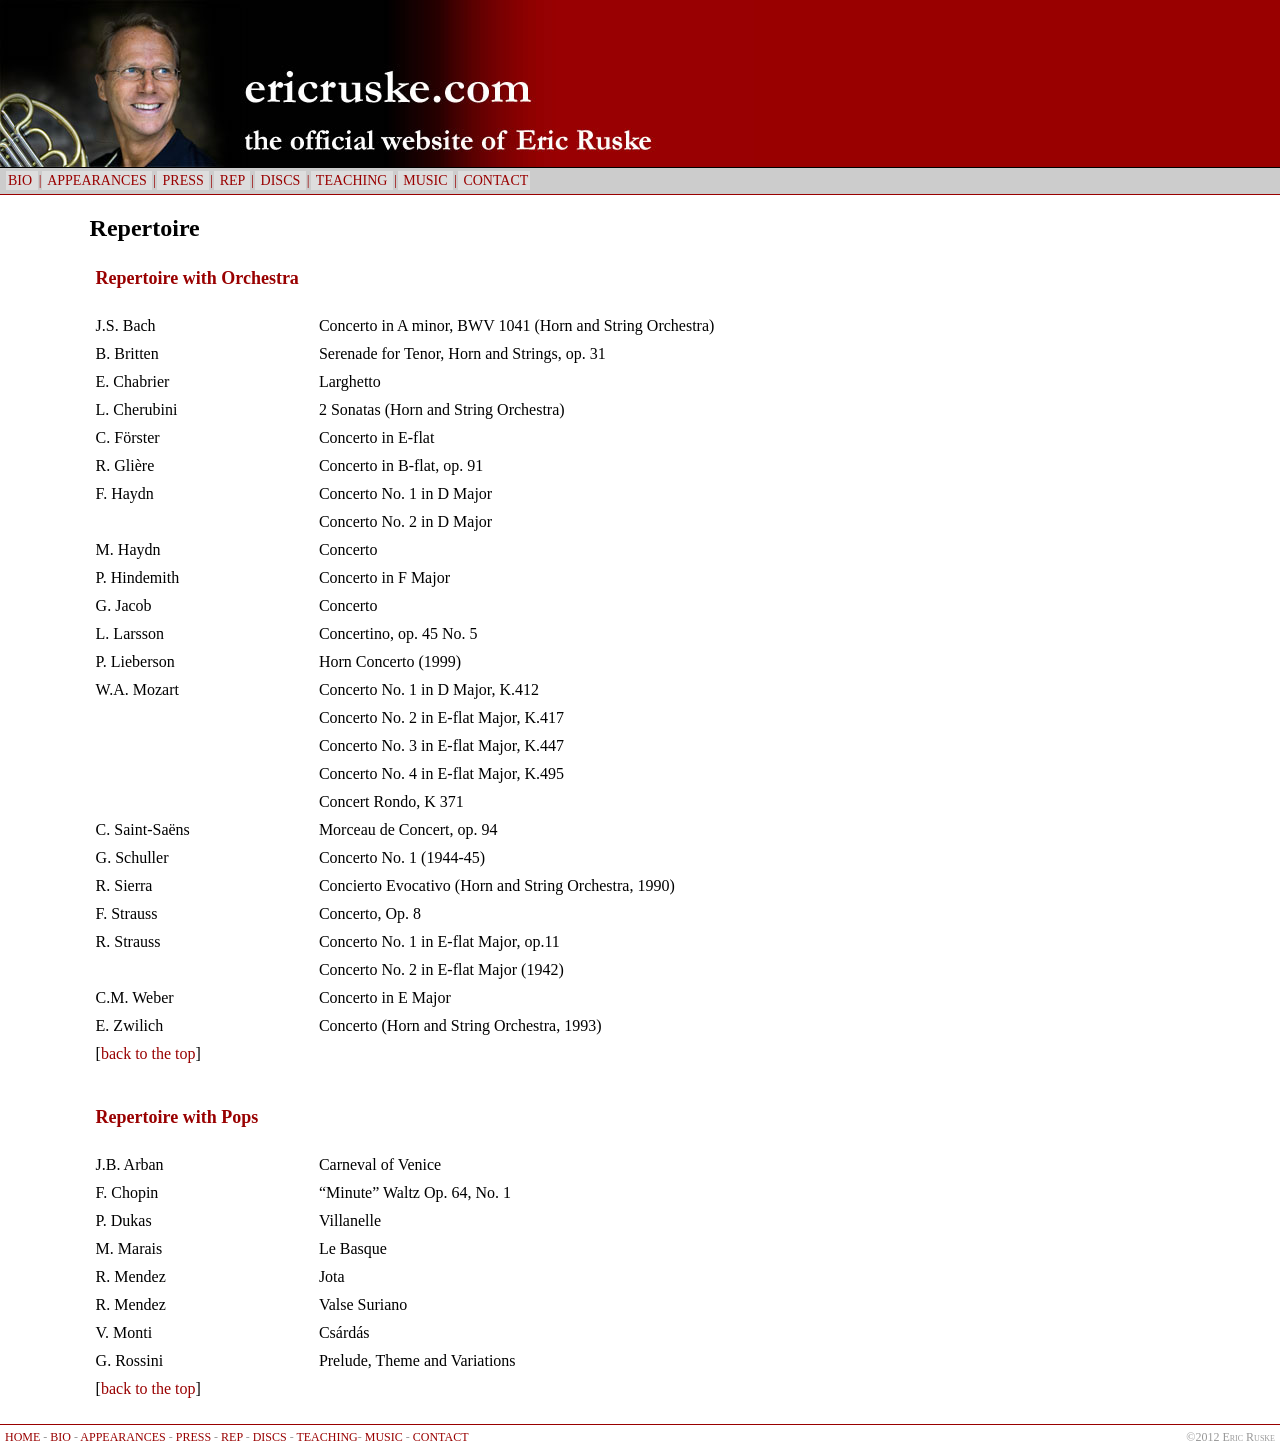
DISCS (280, 180)
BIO (22, 180)
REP (232, 180)
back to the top (148, 1053)
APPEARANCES (97, 180)
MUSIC (425, 180)
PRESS (183, 180)
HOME (22, 1437)
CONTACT (494, 180)
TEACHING (352, 180)
